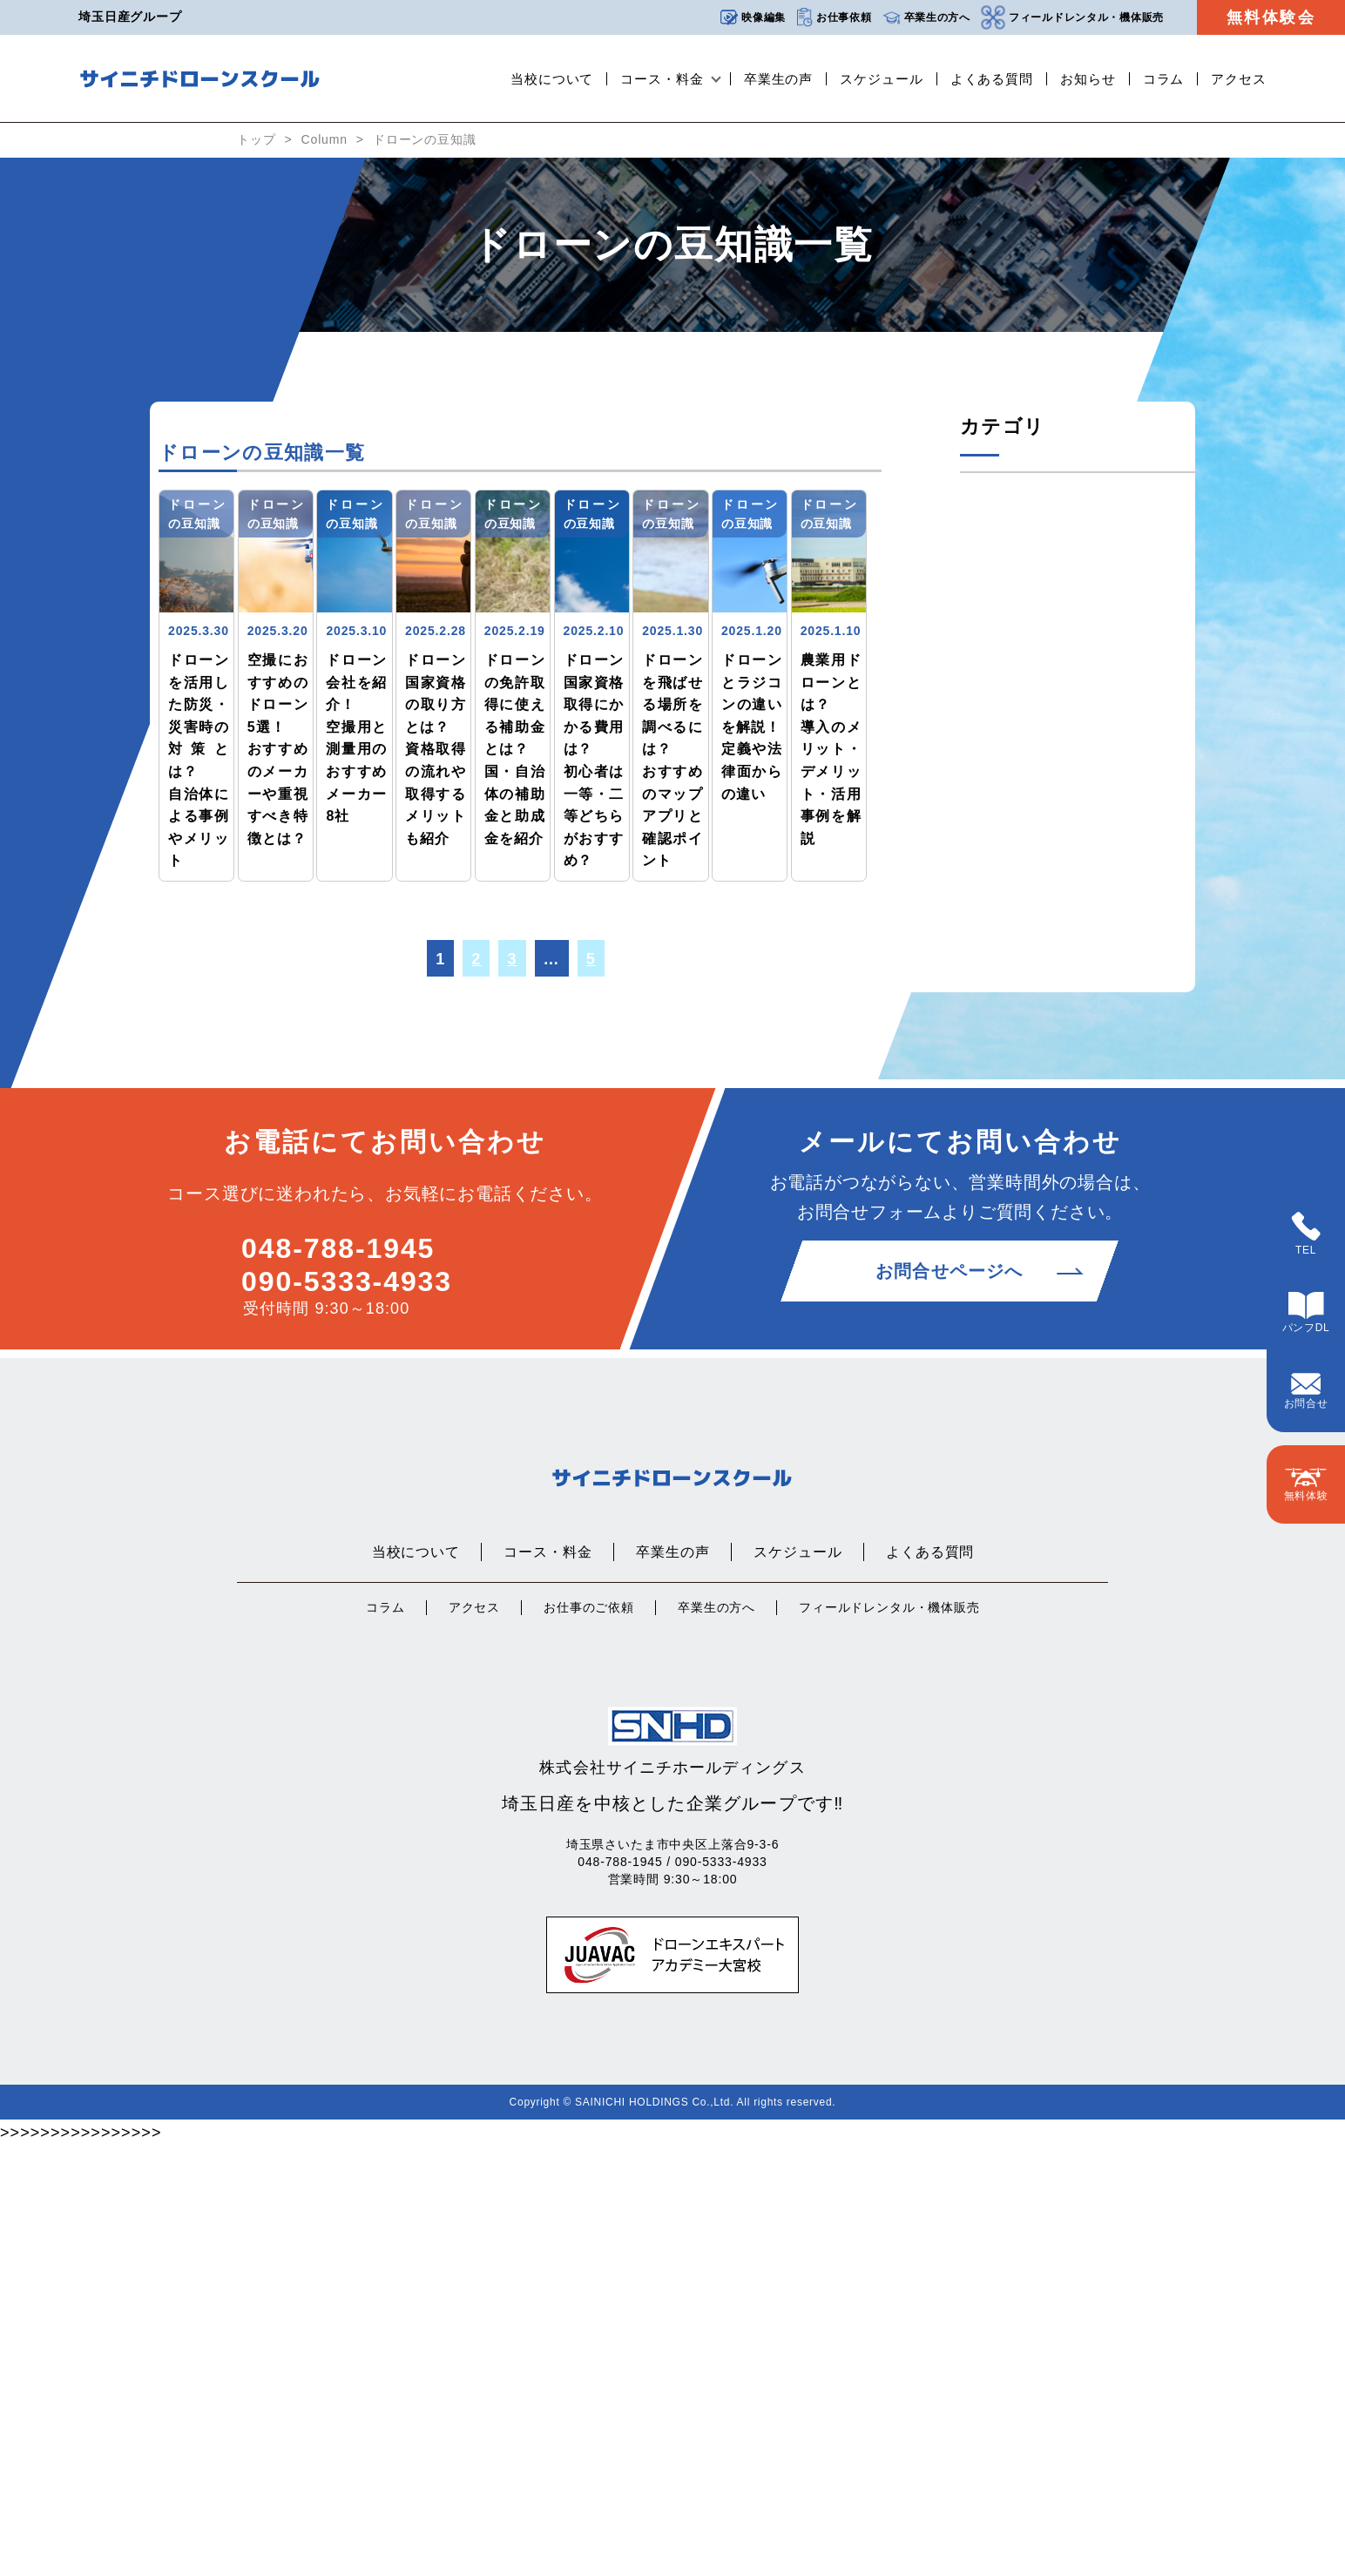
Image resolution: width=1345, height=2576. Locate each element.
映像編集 (753, 17)
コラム (1164, 78)
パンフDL (1306, 1313)
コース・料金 (661, 78)
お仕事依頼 (834, 18)
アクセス (1239, 78)
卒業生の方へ (926, 17)
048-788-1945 (338, 1678)
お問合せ (1306, 1391)
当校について (551, 78)
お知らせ (1088, 78)
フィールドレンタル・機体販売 (1072, 17)
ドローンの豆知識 (424, 139)
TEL (1306, 1234)
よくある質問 (991, 78)
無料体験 (1306, 1485)
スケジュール (881, 78)
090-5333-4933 (346, 1711)
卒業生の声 (779, 78)
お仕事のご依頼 (589, 2038)
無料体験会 (1271, 17)
